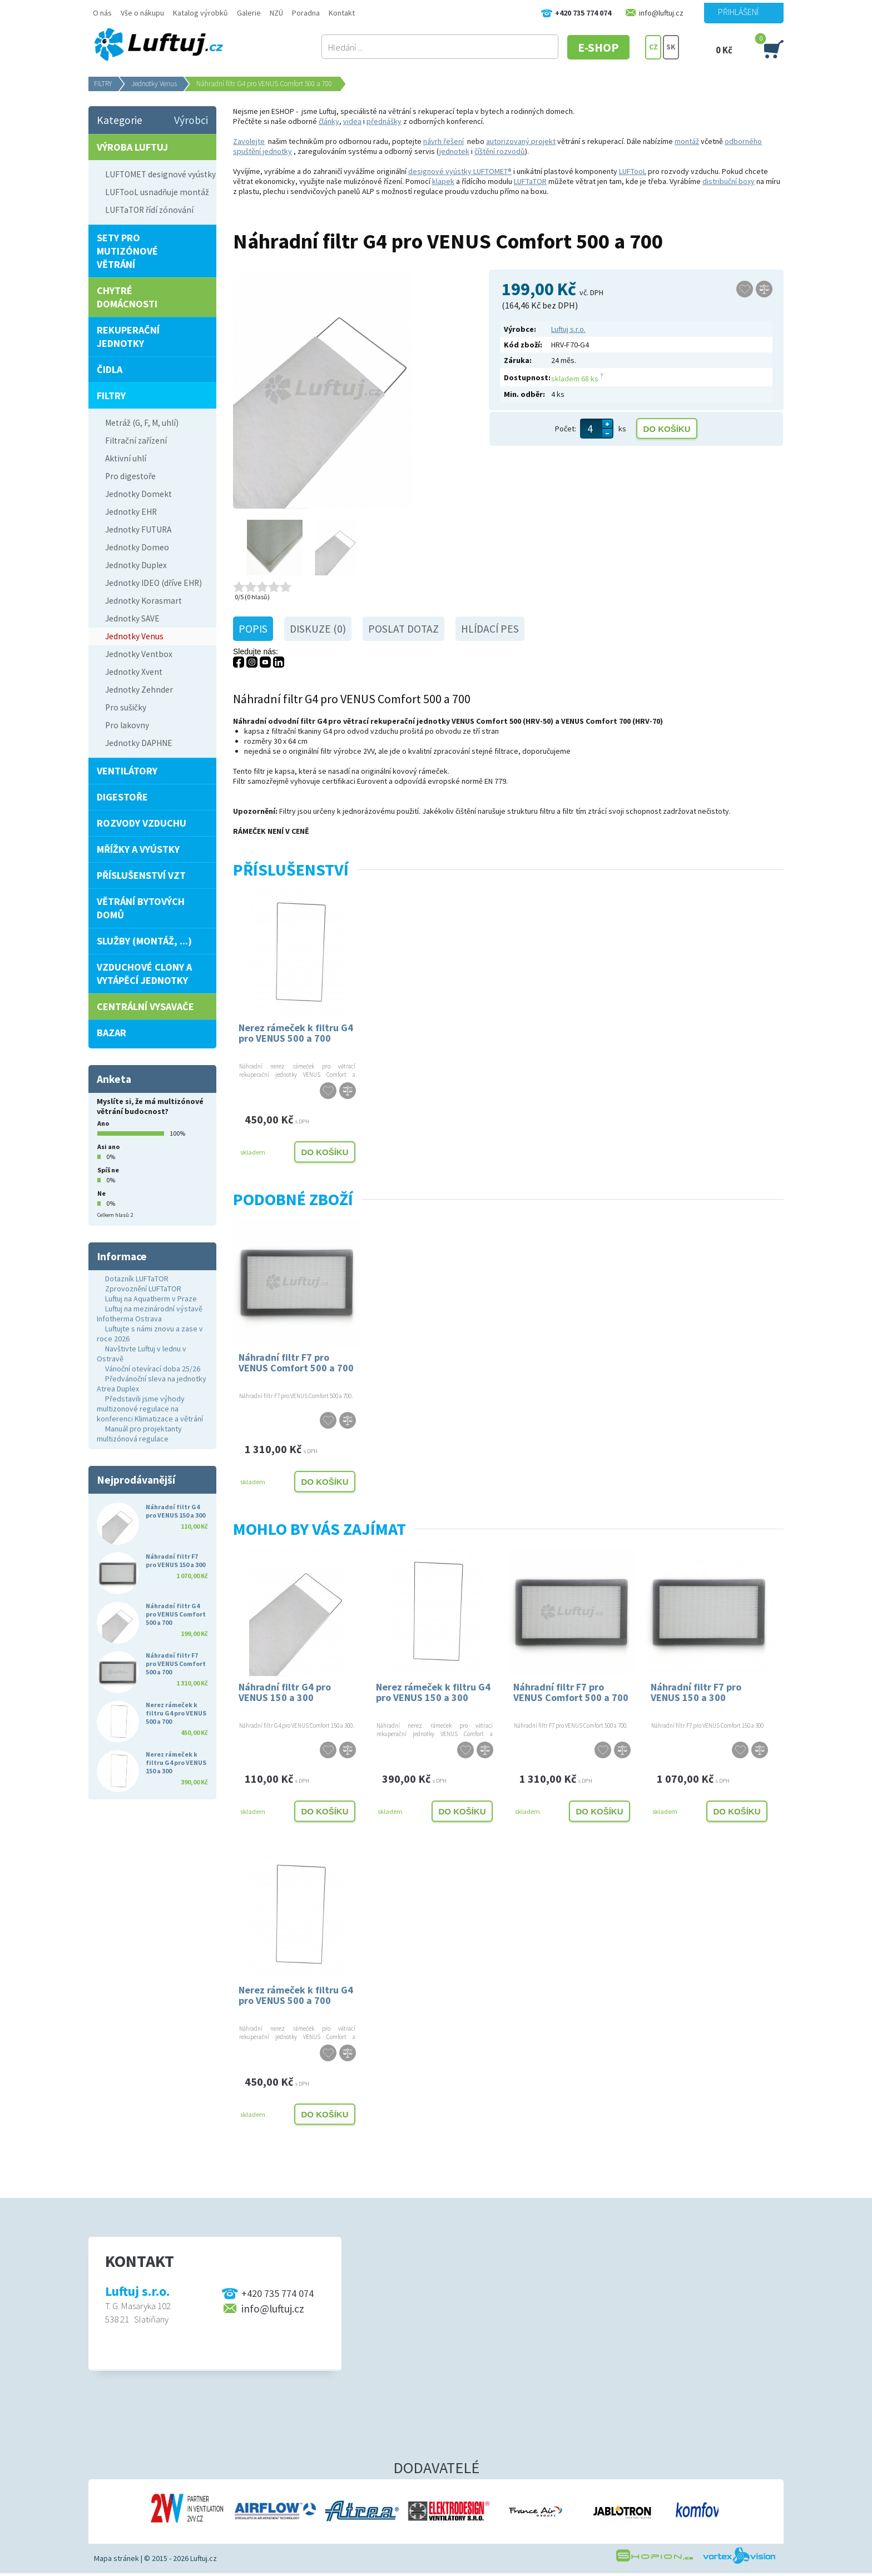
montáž (687, 141)
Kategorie (119, 120)
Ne (101, 1193)
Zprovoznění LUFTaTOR (143, 1289)
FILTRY (103, 83)
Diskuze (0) (318, 628)
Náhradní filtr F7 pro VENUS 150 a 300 (696, 1692)
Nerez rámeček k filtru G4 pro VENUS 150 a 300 (433, 1692)
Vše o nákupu (142, 13)
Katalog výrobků (200, 13)
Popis (253, 628)
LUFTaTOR (530, 181)
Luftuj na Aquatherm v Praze (151, 1299)
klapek (443, 181)
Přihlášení (738, 11)
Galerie (249, 13)
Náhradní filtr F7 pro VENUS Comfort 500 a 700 (296, 1362)
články (329, 121)
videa (352, 121)
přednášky (384, 121)
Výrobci (191, 120)
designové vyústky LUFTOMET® (460, 171)
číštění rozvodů (499, 151)
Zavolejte (249, 141)
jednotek (454, 151)
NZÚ (276, 13)
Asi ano (108, 1146)
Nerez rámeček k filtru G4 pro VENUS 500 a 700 (296, 1033)
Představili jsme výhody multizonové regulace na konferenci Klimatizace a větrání (150, 1409)
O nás (102, 13)
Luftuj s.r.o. (568, 329)
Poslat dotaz (403, 628)
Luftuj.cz (203, 2558)
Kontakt (342, 13)
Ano (103, 1123)
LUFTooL (632, 171)
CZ (653, 47)
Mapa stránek (116, 2558)
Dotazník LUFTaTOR (137, 1279)
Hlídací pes (490, 628)
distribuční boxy (728, 181)
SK (671, 47)
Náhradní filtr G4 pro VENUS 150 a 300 (285, 1692)
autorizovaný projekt (521, 141)
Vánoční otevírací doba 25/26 (152, 1369)
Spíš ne (108, 1170)
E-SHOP (602, 47)
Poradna (306, 13)
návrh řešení (443, 141)
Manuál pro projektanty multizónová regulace (139, 1434)
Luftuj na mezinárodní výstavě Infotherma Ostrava (149, 1314)
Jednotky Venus (154, 83)
